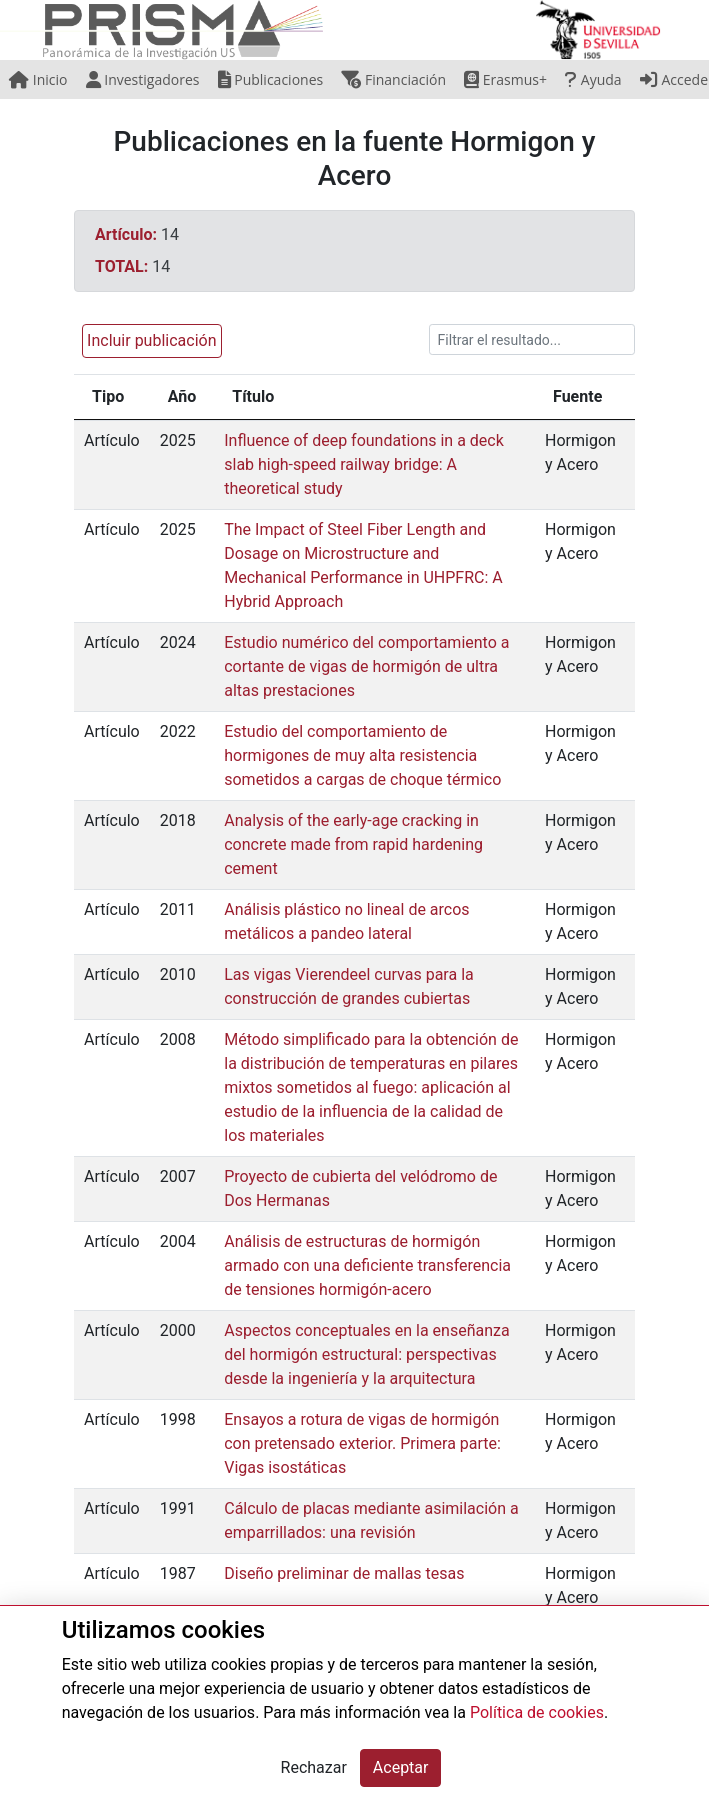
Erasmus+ (505, 79)
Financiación (393, 79)
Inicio (38, 79)
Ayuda (593, 79)
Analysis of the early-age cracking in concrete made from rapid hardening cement (353, 844)
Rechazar (314, 1767)
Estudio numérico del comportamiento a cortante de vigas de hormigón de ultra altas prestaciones (366, 666)
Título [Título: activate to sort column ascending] (253, 396)
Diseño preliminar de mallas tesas (344, 1573)
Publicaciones (271, 79)
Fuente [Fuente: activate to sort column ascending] (577, 396)
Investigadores (143, 79)
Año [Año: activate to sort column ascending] (182, 396)
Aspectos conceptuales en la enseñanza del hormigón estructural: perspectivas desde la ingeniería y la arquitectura (366, 1354)
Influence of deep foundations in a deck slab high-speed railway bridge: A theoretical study (364, 464)
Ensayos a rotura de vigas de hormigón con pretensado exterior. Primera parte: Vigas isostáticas (362, 1443)
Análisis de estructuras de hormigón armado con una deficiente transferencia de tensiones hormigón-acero (367, 1265)
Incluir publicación (151, 340)
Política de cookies (537, 1712)
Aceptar (401, 1767)
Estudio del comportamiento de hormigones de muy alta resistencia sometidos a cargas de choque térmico (362, 755)
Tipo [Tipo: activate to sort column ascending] (108, 396)
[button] (147, 339)
